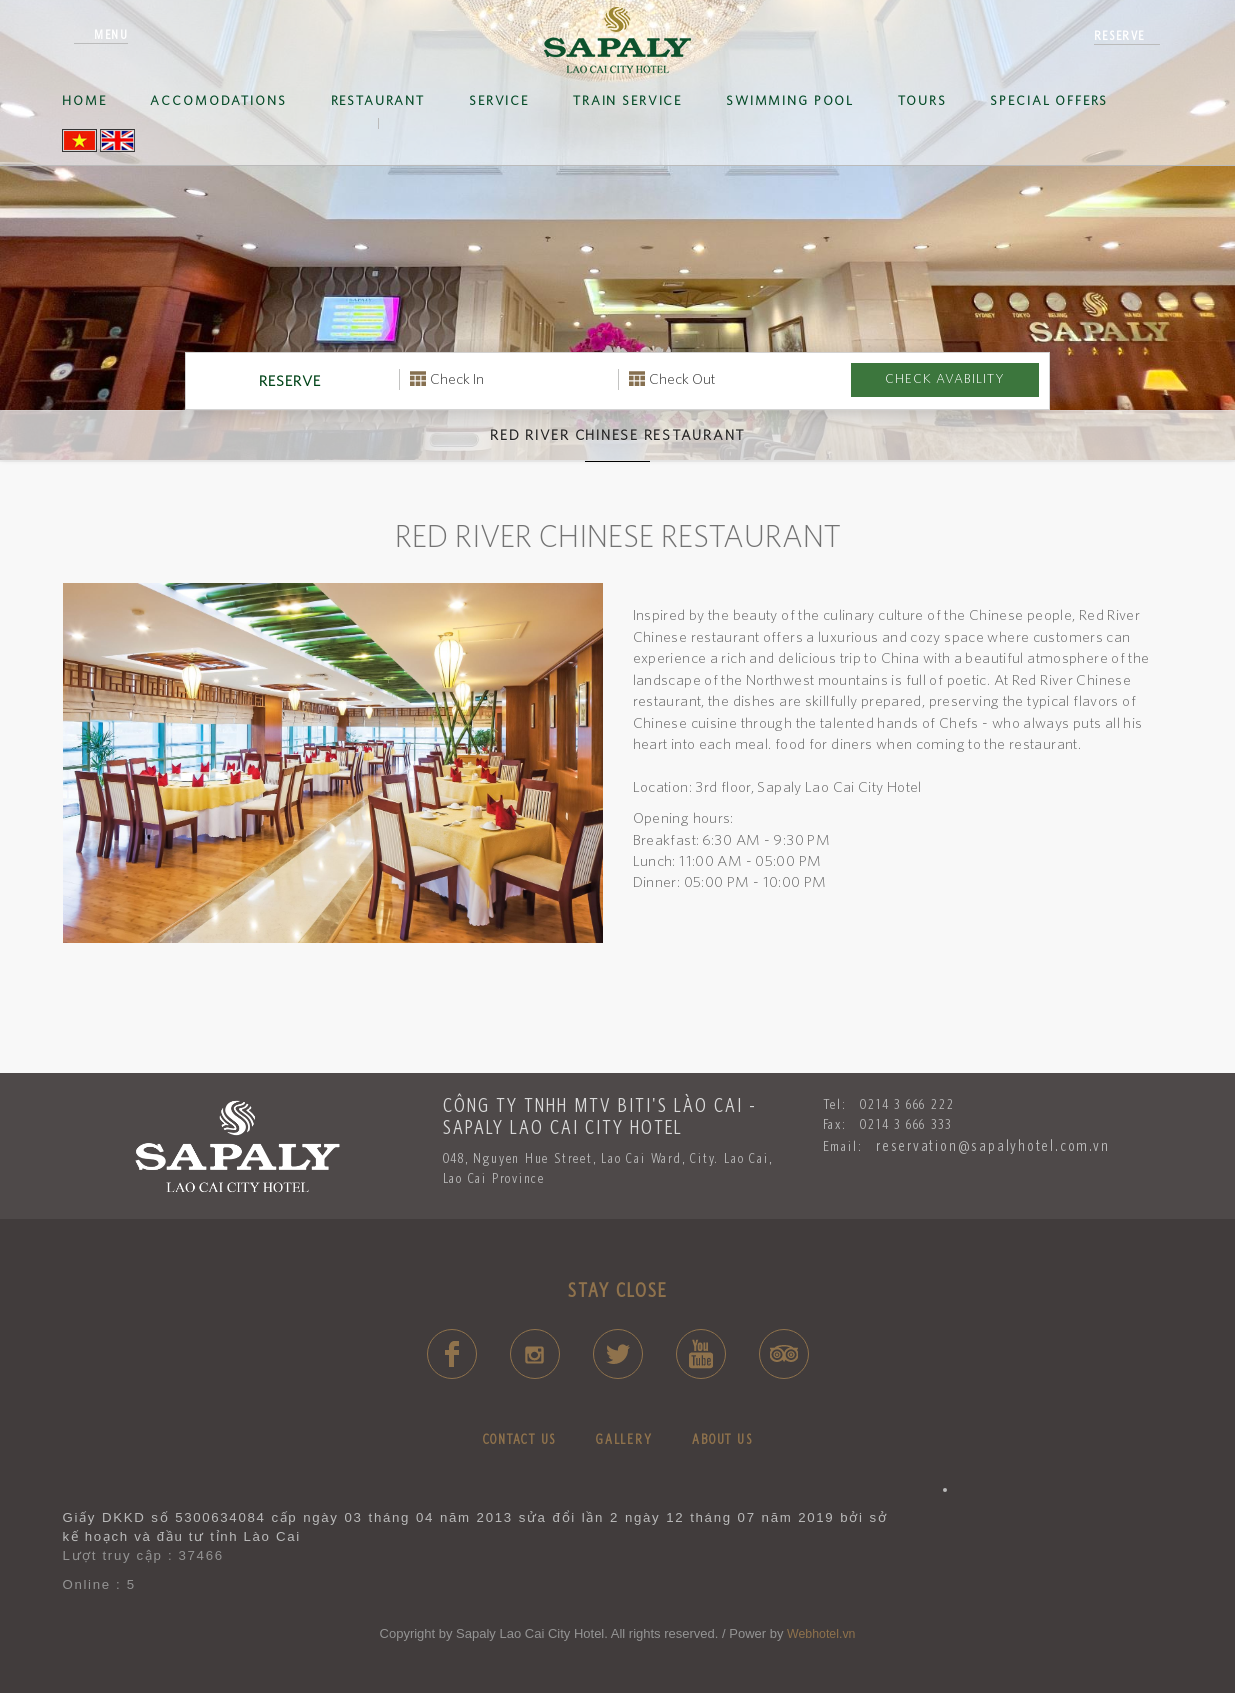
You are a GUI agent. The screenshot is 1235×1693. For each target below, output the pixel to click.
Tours (922, 100)
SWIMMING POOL (790, 100)
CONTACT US (520, 1439)
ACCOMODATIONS (218, 100)
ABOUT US (722, 1439)
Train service (627, 100)
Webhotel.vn (821, 1634)
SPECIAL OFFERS (1049, 100)
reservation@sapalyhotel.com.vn (993, 1145)
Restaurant (378, 100)
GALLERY (624, 1439)
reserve (1119, 35)
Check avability (945, 378)
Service (499, 100)
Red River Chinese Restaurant (617, 435)
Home (84, 100)
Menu (111, 34)
